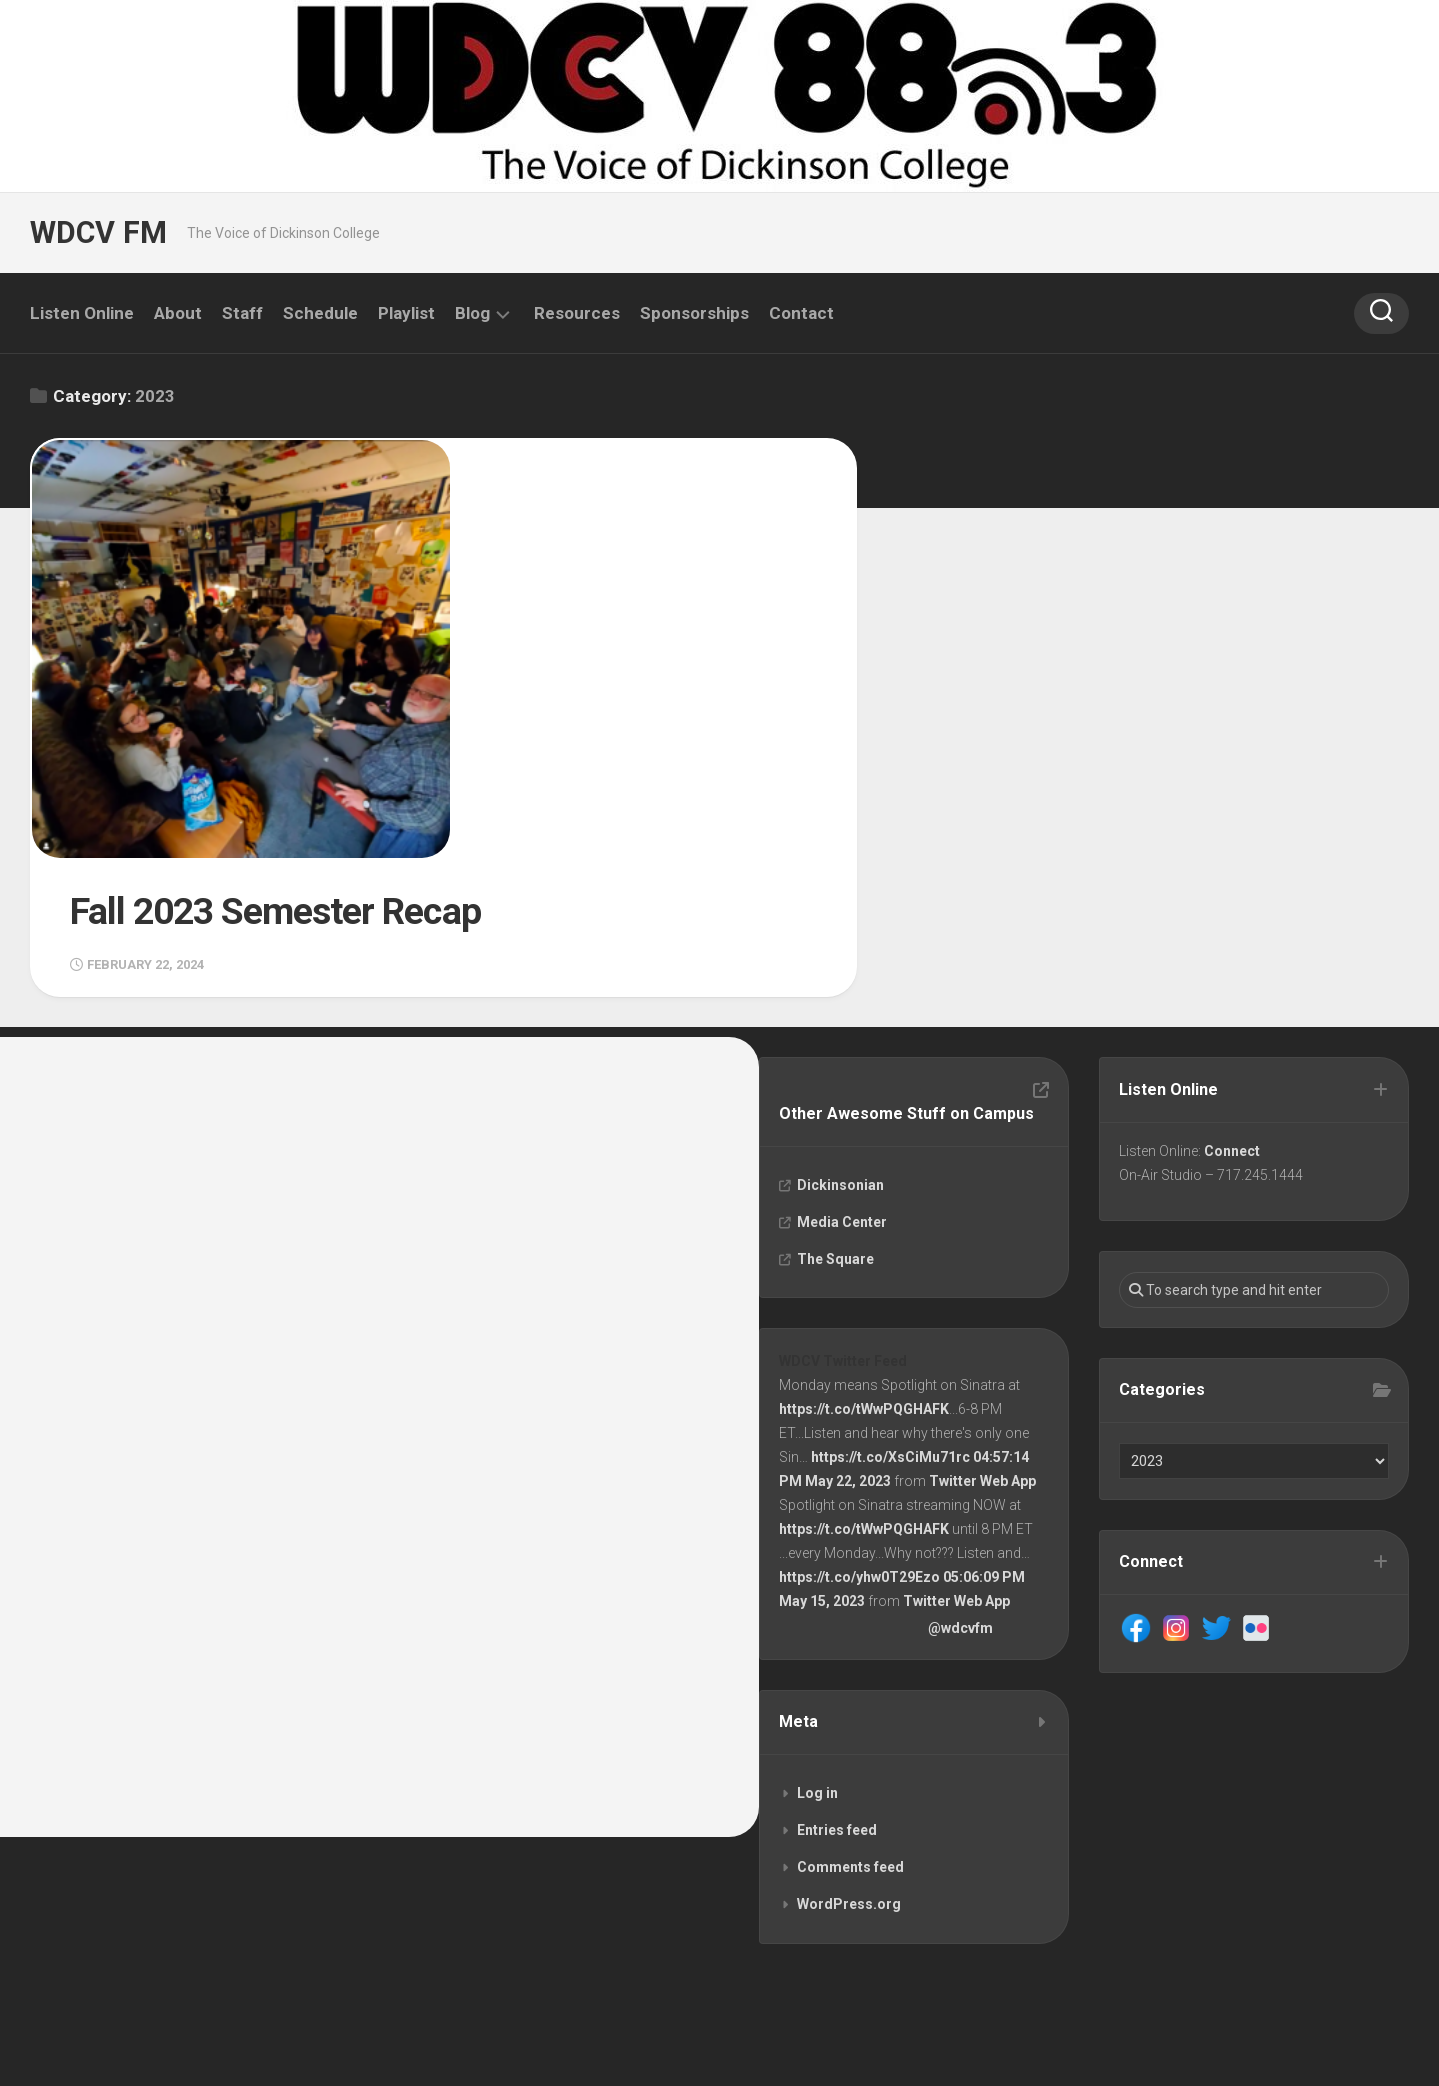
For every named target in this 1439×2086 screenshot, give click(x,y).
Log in (818, 1651)
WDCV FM (97, 232)
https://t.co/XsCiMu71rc (891, 1313)
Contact (801, 313)
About (178, 313)
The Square (836, 1114)
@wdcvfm (961, 1484)
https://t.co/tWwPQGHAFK (865, 1265)
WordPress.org (850, 1762)
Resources (577, 313)
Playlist (406, 313)
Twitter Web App (983, 1337)
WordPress (143, 2045)
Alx (259, 2045)
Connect (1233, 1006)
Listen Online (82, 313)
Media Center (843, 1077)
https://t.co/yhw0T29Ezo (860, 1433)
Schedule (320, 313)
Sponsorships (694, 313)
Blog (472, 313)
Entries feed (838, 1688)
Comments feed (851, 1725)
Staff (242, 313)
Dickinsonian (841, 1040)
